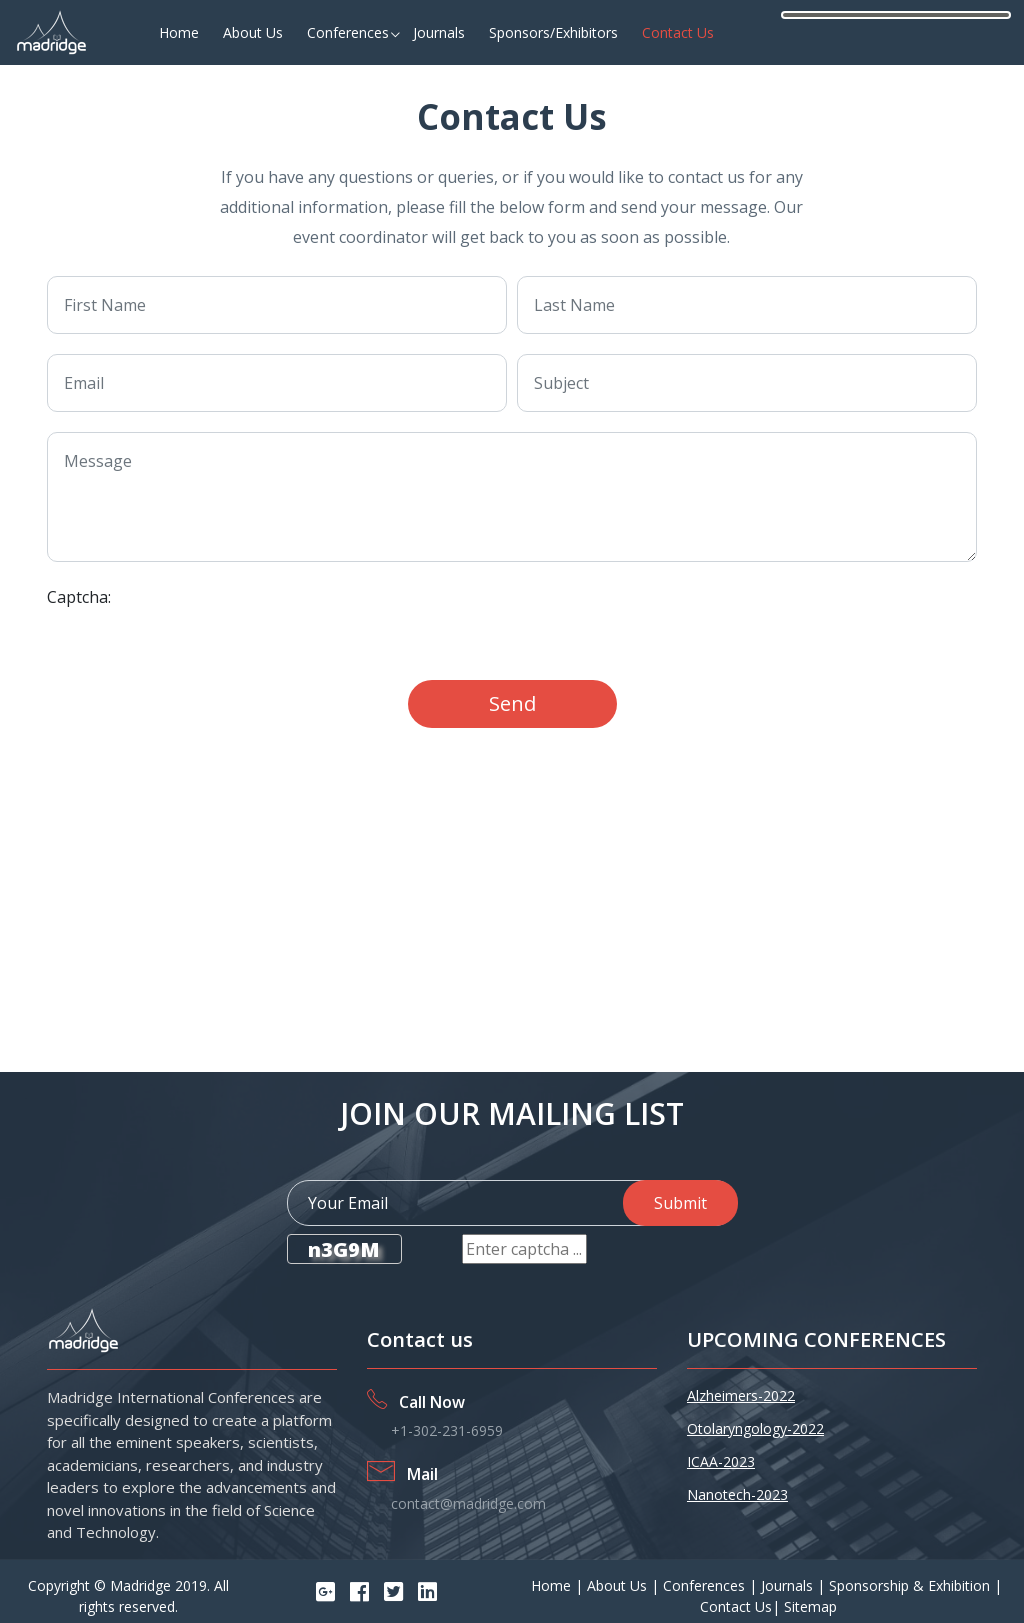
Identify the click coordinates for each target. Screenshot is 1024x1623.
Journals (439, 32)
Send (512, 703)
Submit (680, 1203)
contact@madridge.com (468, 1503)
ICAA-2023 (721, 1461)
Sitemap (810, 1606)
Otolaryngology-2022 (755, 1428)
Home (179, 32)
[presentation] (356, 621)
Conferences (348, 32)
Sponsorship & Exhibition (911, 1585)
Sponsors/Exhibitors (553, 32)
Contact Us (678, 32)
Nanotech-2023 (737, 1494)
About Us (253, 32)
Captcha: (79, 597)
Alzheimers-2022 (741, 1395)
